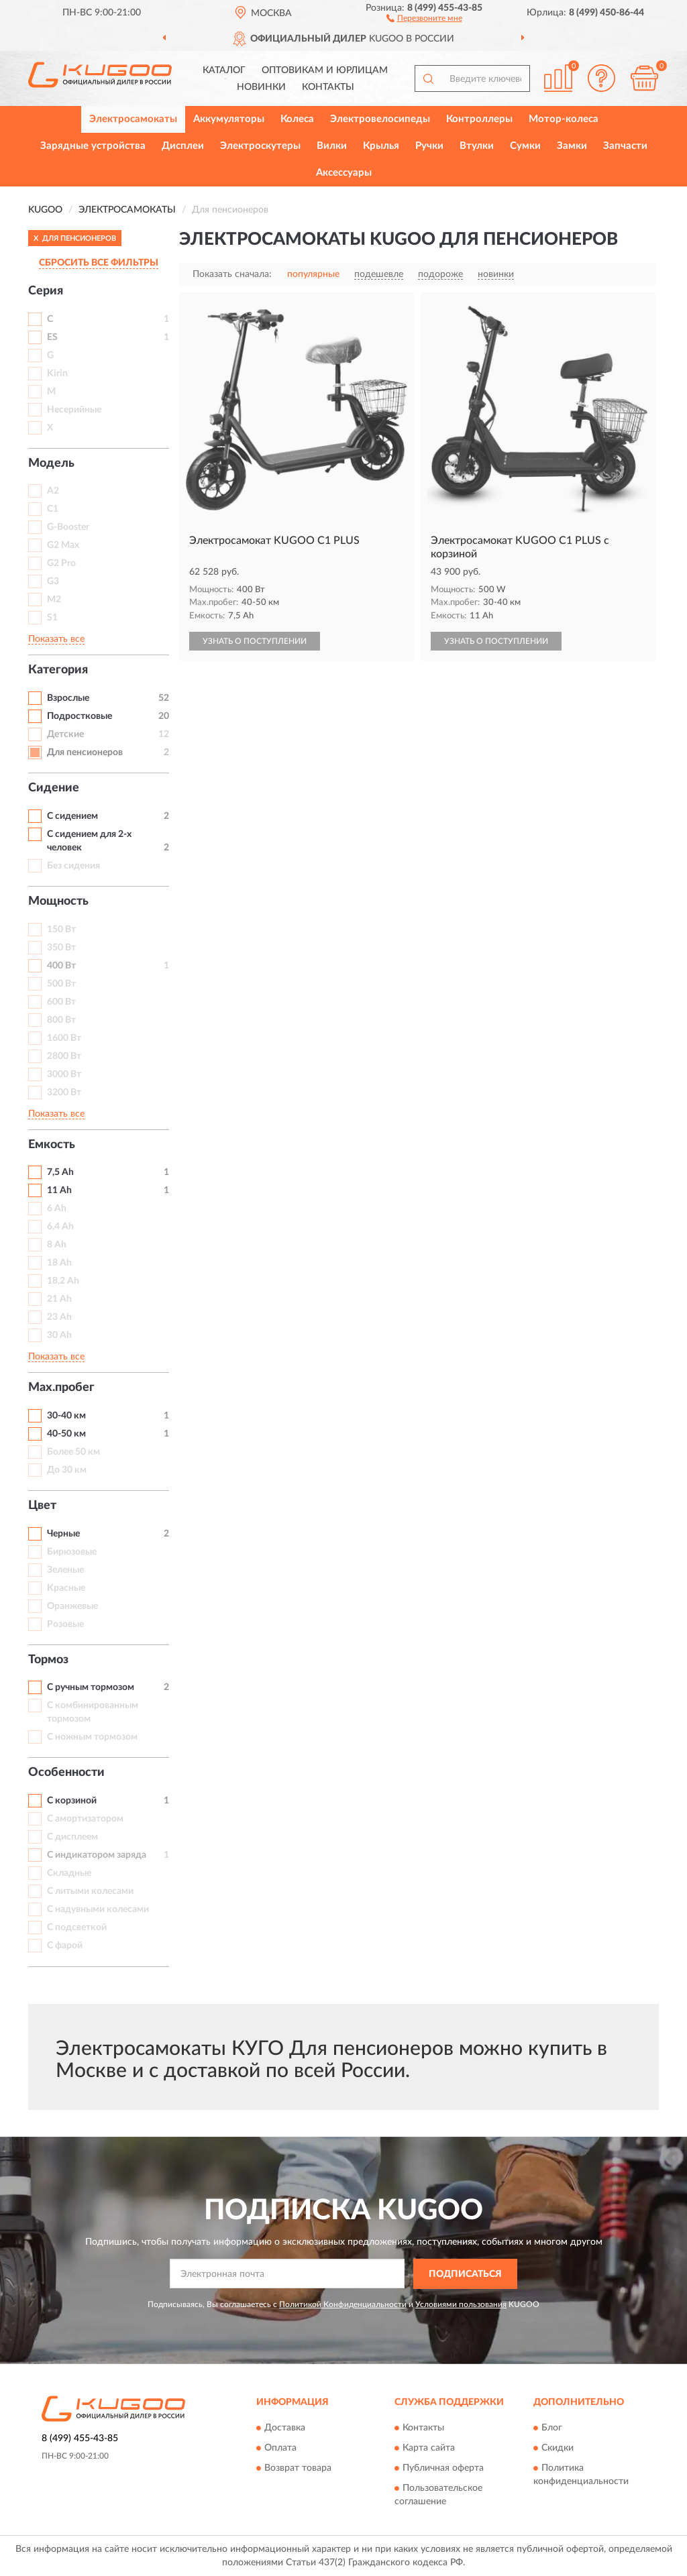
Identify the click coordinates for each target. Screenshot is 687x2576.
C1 (52, 509)
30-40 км (66, 1415)
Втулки (477, 146)
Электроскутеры (260, 146)
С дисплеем (72, 1837)
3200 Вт (64, 1092)
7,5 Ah (60, 1172)
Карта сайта (429, 2448)
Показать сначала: (232, 274)
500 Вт (61, 984)
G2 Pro (61, 563)
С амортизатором (85, 1819)
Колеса (297, 119)
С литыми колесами (90, 1891)
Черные (63, 1533)
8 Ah (56, 1244)
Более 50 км (73, 1452)
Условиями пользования (461, 2304)
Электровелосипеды (380, 119)
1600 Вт (64, 1038)
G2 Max (63, 545)
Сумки (525, 146)
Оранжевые (72, 1606)
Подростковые (79, 716)
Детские (65, 734)
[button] (424, 17)
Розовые (65, 1624)
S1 (52, 617)
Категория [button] (58, 670)
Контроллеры (479, 119)
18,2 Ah (63, 1281)
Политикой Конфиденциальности (343, 2304)
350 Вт (61, 947)
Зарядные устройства (93, 146)
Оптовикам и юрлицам (325, 70)
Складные (69, 1873)
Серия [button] (45, 291)
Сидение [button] (53, 788)
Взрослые (68, 698)
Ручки (429, 146)
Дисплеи (183, 146)
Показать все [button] (56, 639)
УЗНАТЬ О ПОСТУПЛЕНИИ (255, 641)
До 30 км (67, 1470)
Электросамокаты (133, 119)
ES (52, 337)
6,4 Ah (60, 1226)
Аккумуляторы (228, 119)
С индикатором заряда (96, 1855)
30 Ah (59, 1335)
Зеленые (65, 1570)
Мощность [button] (58, 901)
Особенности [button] (66, 1773)
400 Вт (61, 965)
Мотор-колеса (563, 119)
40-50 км (66, 1434)
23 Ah (59, 1317)
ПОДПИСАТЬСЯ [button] (465, 2274)
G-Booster (68, 527)
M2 (54, 599)
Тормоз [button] (48, 1660)
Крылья (381, 146)
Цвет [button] (42, 1506)
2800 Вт (64, 1056)
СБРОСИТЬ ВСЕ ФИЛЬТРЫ (98, 263)
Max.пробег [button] (61, 1388)
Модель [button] (51, 463)
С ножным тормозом (92, 1737)
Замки (572, 146)
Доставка (284, 2428)
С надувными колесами (98, 1909)
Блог (551, 2428)
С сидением (72, 816)
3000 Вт (64, 1074)
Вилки (332, 146)
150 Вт (61, 929)
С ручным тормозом (90, 1687)
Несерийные (74, 409)
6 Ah (56, 1208)
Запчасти (625, 146)
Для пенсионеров (85, 752)
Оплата (280, 2448)
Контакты (328, 87)
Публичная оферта (443, 2468)
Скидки (557, 2448)
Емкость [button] (51, 1145)
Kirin (57, 373)
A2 (53, 491)
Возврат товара (297, 2468)
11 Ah (59, 1190)
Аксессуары (344, 173)
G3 (53, 581)
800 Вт (61, 1020)
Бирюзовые (72, 1552)
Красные (66, 1588)
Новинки (261, 87)
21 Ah (59, 1299)
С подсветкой (77, 1927)
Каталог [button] (224, 70)
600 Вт (61, 1002)
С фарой (65, 1945)
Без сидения (73, 866)
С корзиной (72, 1800)
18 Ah (59, 1263)
